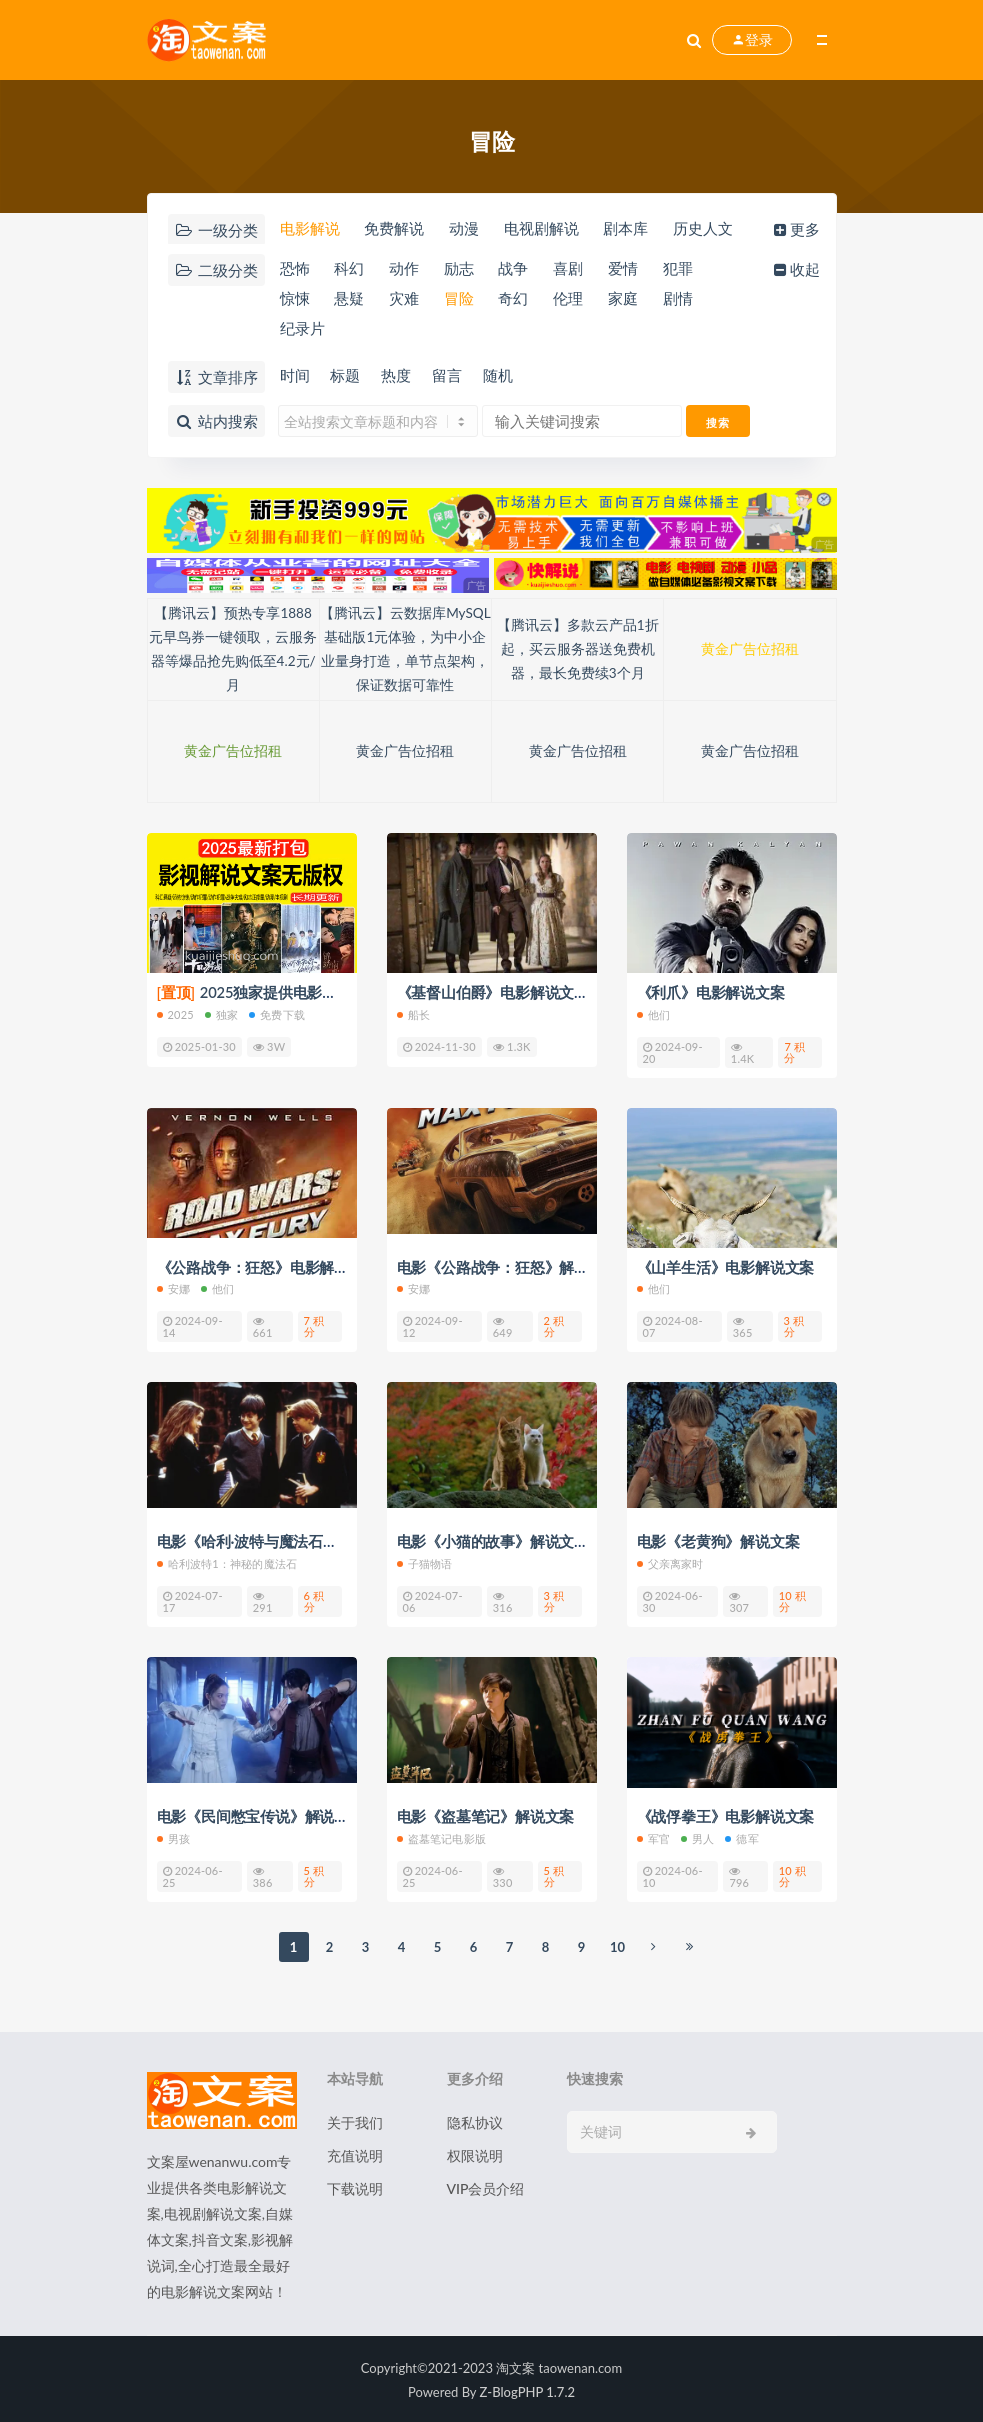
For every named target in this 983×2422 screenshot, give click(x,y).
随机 (502, 376)
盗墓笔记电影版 (441, 1836)
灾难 (405, 300)
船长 (413, 1014)
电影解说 (309, 229)
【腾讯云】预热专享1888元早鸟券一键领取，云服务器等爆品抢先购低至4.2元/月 (233, 649)
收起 (799, 269)
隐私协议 (475, 2120)
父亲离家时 (670, 1562)
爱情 (629, 269)
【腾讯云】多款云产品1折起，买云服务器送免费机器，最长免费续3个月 (578, 649)
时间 (294, 376)
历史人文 (708, 229)
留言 (450, 376)
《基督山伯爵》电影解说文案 (493, 993)
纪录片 (301, 331)
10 (617, 1945)
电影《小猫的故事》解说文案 (493, 1541)
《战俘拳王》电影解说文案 (726, 1815)
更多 (799, 229)
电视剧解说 (543, 229)
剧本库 (629, 229)
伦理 (573, 300)
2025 (175, 1014)
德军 (741, 1836)
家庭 (629, 300)
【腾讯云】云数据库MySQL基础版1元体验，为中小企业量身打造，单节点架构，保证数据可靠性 (405, 649)
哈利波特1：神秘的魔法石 (227, 1562)
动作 (405, 269)
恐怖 (294, 269)
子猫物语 (425, 1562)
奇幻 (517, 300)
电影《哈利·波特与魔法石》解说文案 (277, 1541)
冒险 (461, 300)
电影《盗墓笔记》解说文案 (486, 1815)
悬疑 (349, 300)
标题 (346, 376)
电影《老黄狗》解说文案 (718, 1541)
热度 (398, 376)
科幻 (349, 269)
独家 (221, 1014)
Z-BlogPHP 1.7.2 (527, 2390)
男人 (697, 1836)
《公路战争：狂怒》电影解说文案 (268, 1267)
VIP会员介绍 (486, 2186)
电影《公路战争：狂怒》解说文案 (508, 1267)
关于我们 (355, 2120)
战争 (517, 269)
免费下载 (277, 1014)
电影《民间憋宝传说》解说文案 (260, 1815)
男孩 (173, 1836)
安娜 (173, 1288)
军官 (653, 1836)
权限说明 (475, 2153)
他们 (653, 1014)
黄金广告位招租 (750, 649)
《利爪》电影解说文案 (711, 993)
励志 (461, 269)
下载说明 (355, 2186)
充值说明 (355, 2153)
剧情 (684, 300)
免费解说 (394, 229)
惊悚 (294, 300)
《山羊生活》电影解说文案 (726, 1267)
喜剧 (573, 269)
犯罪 (684, 269)
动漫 (465, 229)
